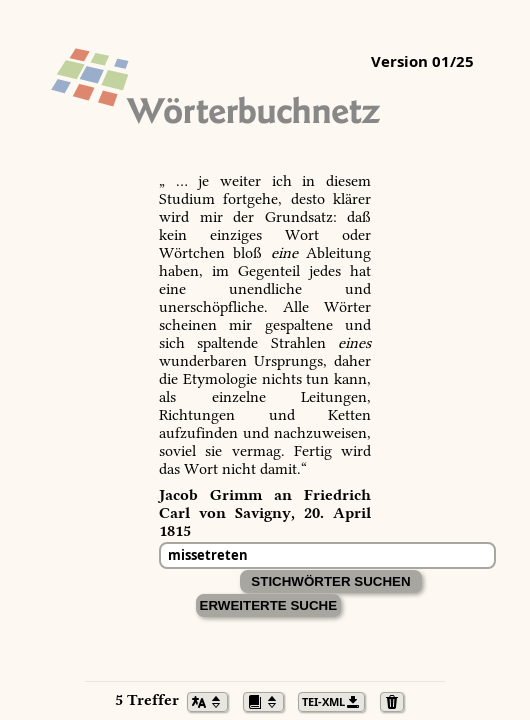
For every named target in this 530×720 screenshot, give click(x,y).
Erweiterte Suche (269, 605)
